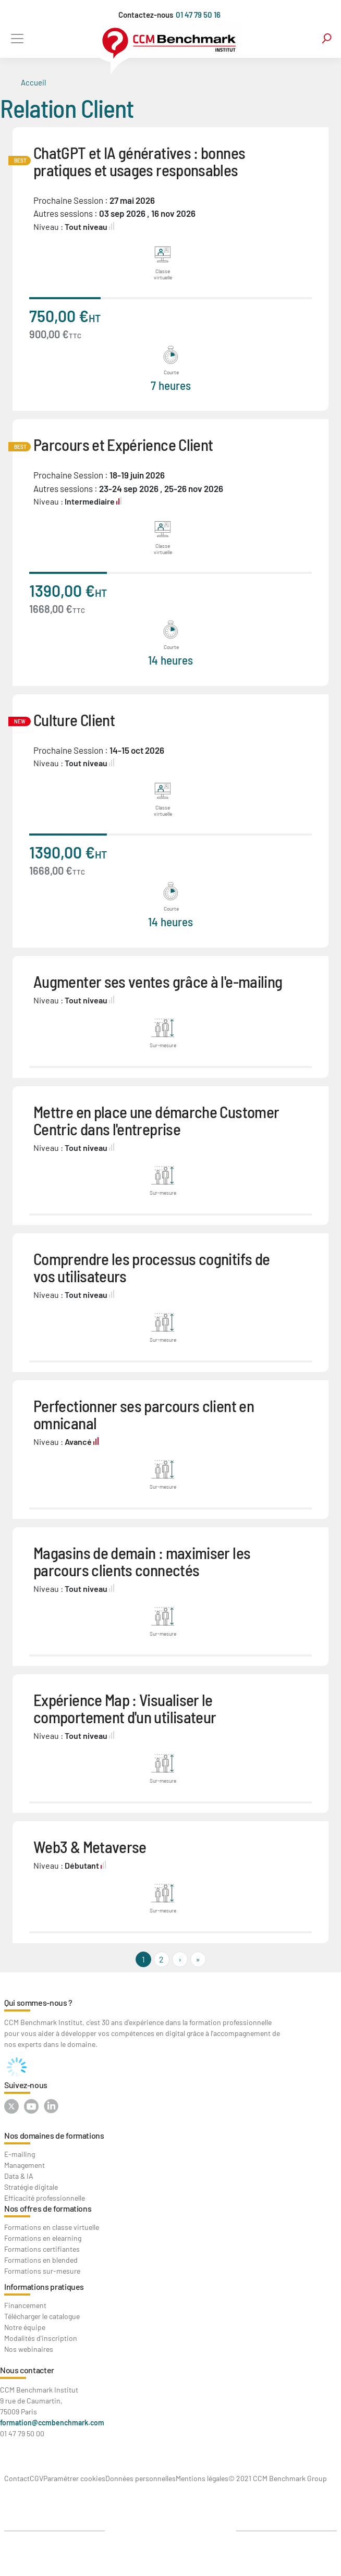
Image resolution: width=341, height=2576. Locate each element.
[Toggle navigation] (17, 38)
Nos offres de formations (47, 2208)
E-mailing (19, 2154)
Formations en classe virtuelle (51, 2227)
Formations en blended (41, 2259)
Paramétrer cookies (74, 2478)
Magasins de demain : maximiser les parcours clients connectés (141, 1561)
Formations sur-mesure (42, 2270)
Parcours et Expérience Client (123, 444)
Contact (17, 2478)
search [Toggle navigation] (327, 38)
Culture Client (74, 719)
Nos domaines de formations (54, 2135)
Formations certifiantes (42, 2248)
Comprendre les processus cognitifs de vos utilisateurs (151, 1267)
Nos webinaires (28, 2349)
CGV (36, 2478)
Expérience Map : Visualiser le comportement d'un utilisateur (124, 1708)
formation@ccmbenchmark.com (52, 2422)
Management (24, 2165)
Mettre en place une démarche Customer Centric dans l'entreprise (156, 1120)
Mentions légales (202, 2478)
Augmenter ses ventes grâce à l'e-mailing (157, 981)
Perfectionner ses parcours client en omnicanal (143, 1414)
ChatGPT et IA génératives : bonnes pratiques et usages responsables (139, 161)
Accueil (33, 82)
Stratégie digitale (31, 2186)
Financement (25, 2305)
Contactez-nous (145, 14)
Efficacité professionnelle (44, 2197)
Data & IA (18, 2176)
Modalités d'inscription (40, 2338)
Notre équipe (24, 2327)
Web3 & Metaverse (90, 1846)
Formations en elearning (42, 2238)
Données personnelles (140, 2478)
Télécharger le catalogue (42, 2316)
